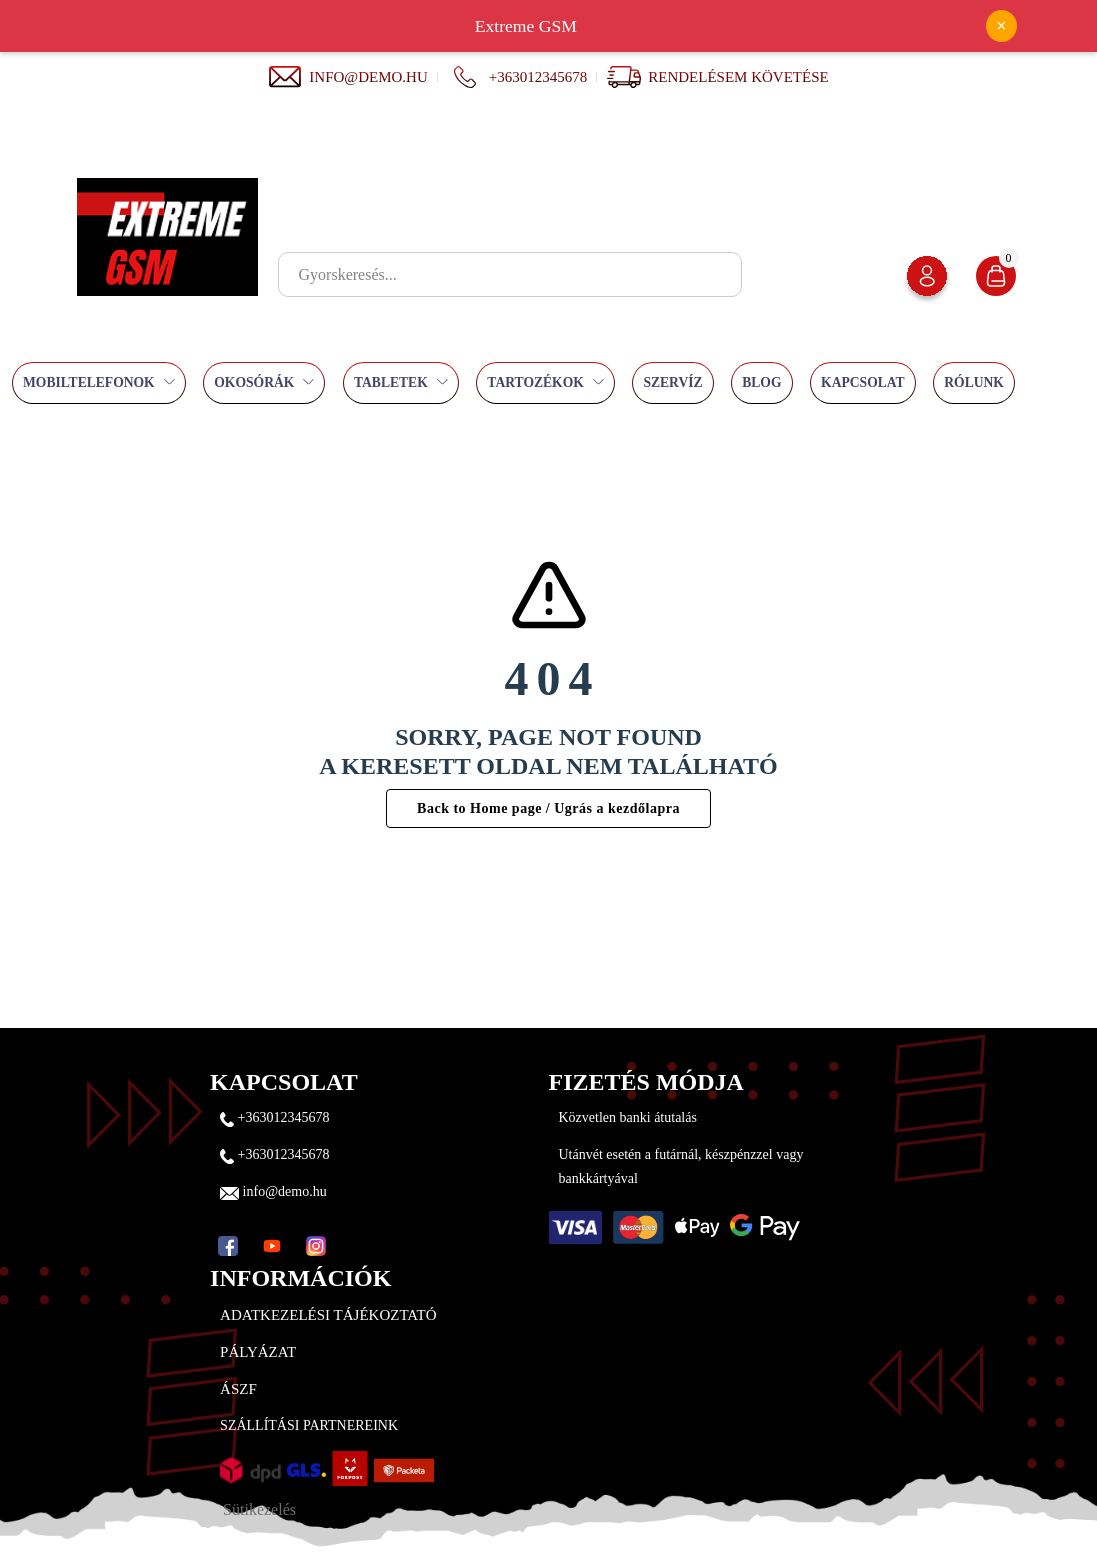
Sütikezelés (259, 1509)
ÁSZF (238, 1389)
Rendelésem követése (738, 77)
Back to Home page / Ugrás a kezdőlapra (548, 808)
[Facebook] (228, 1246)
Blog (761, 382)
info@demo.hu (347, 77)
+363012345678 (517, 77)
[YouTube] (272, 1246)
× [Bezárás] (1001, 26)
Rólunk (974, 382)
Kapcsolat (863, 382)
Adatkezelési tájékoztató (328, 1315)
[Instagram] (316, 1246)
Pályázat (258, 1352)
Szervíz (672, 382)
